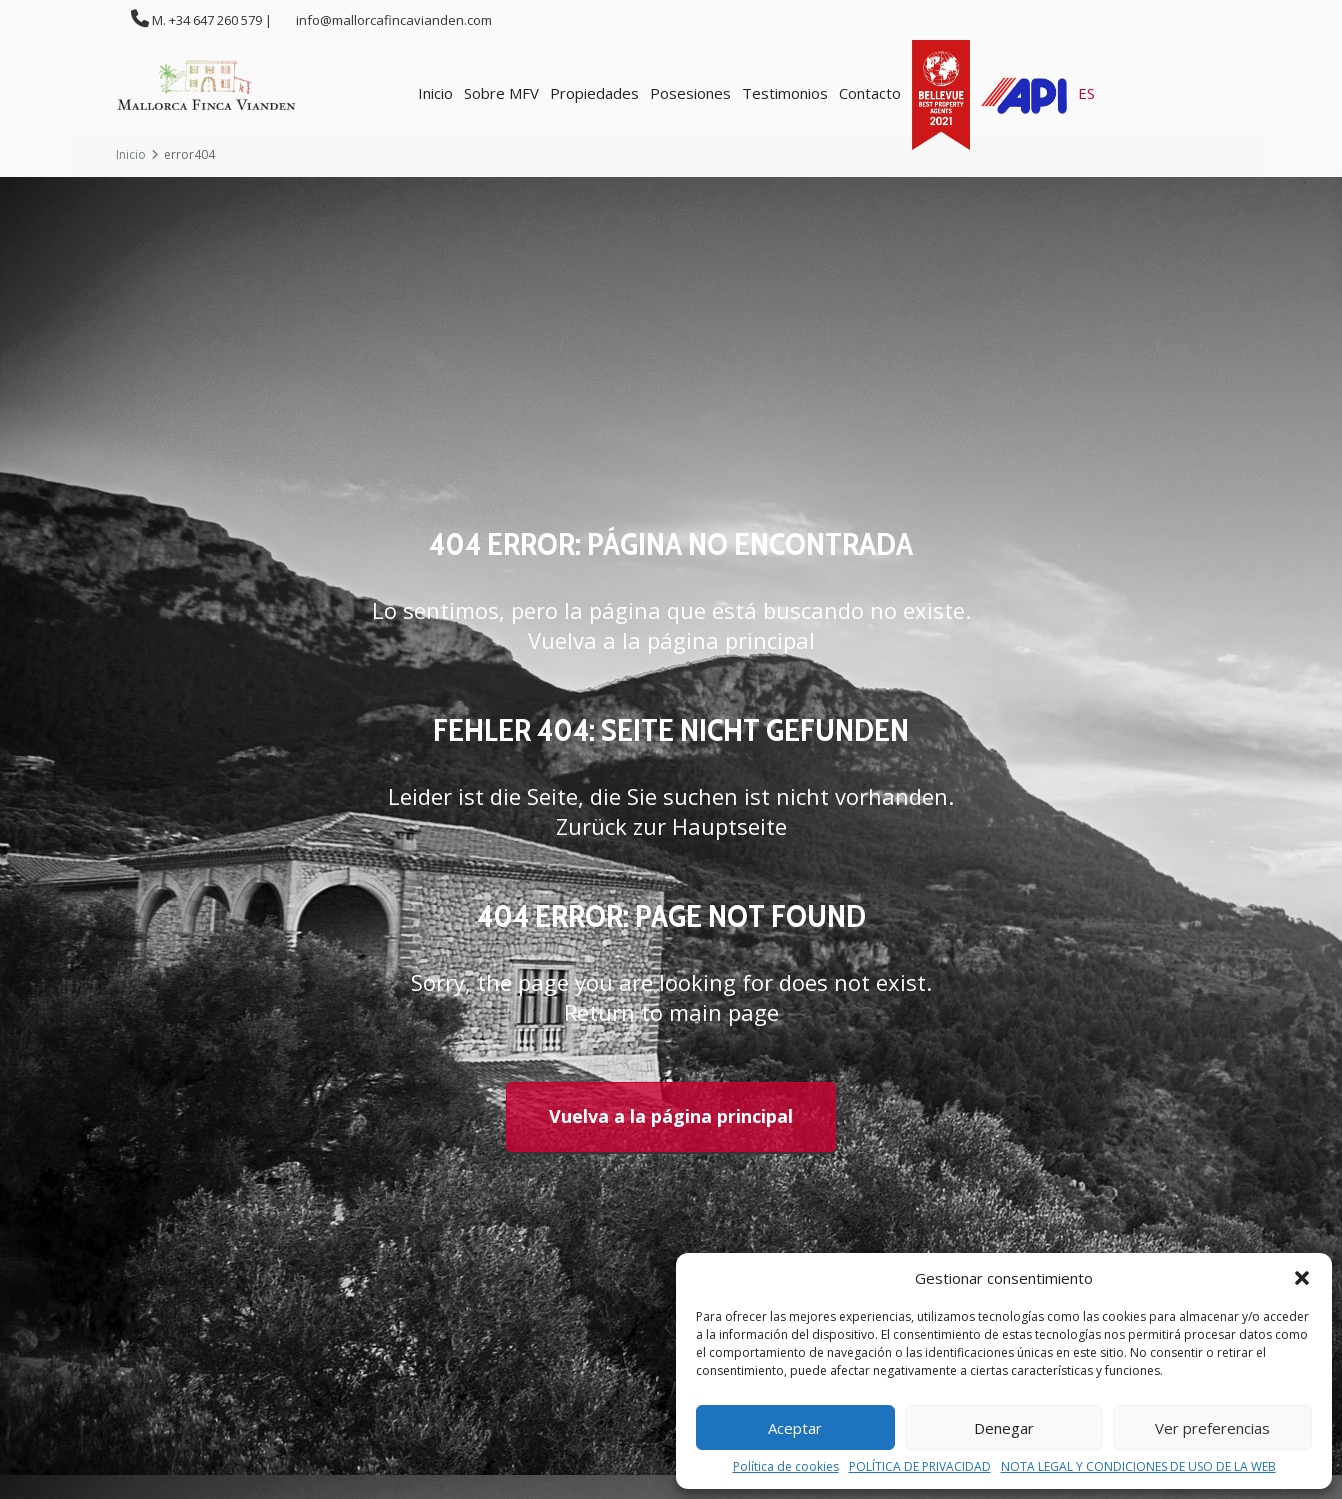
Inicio (435, 93)
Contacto (870, 93)
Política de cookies (786, 1467)
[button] (1302, 1278)
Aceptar (795, 1428)
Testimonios (785, 93)
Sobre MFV (501, 93)
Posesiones (690, 93)
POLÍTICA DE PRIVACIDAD (920, 1467)
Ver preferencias (1212, 1428)
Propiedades (594, 93)
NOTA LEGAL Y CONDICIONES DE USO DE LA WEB (1138, 1467)
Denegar (1004, 1428)
